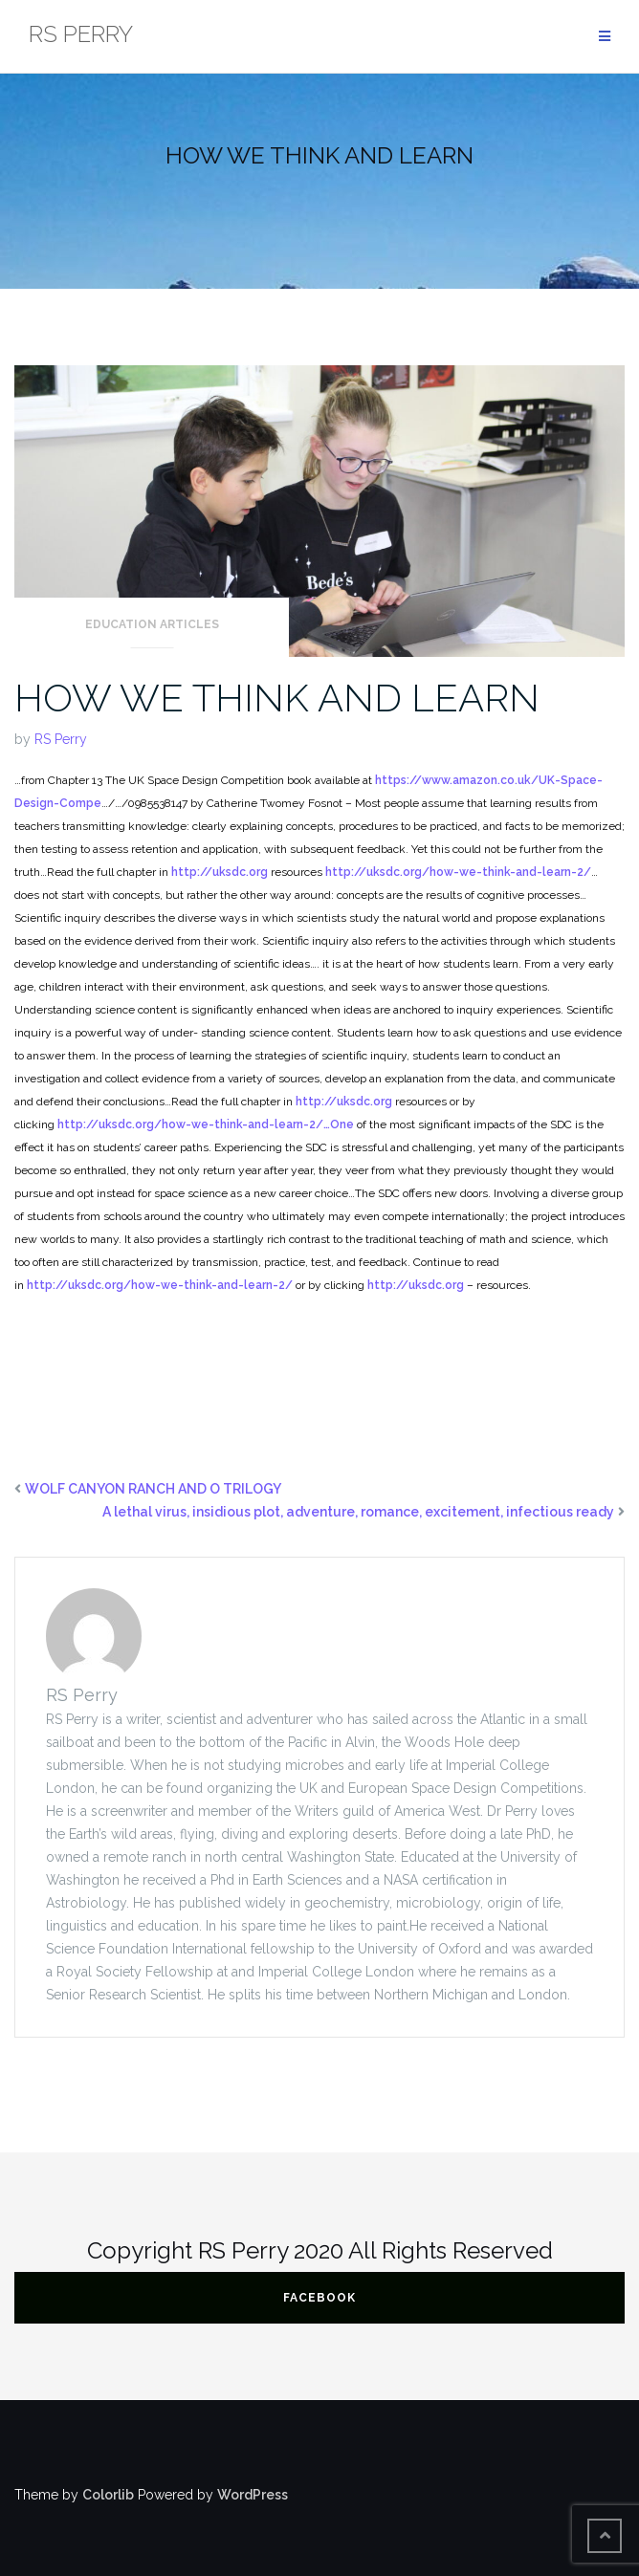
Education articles (152, 624)
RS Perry (60, 739)
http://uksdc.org (219, 872)
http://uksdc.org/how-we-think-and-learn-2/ (458, 872)
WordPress (252, 2494)
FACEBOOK (319, 2297)
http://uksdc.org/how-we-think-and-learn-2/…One (205, 1124)
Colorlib (108, 2494)
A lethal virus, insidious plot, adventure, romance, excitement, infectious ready (358, 1511)
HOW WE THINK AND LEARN (277, 697)
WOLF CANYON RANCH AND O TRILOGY (153, 1488)
